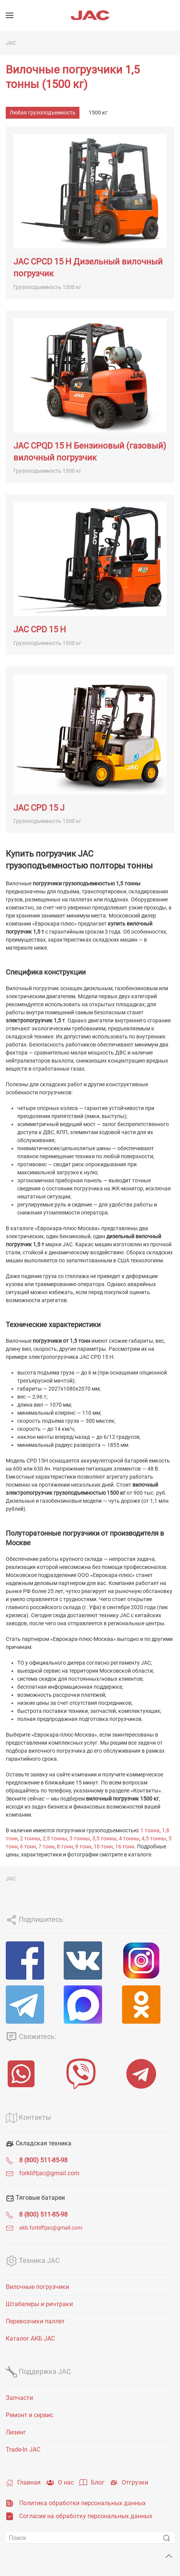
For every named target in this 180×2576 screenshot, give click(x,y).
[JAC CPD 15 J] (90, 749)
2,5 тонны (55, 1838)
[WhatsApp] (30, 2074)
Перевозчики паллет (35, 2321)
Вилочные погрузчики (37, 2286)
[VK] (90, 1960)
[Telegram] (32, 2004)
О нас (60, 2482)
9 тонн (83, 1846)
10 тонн (103, 1846)
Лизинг (16, 2432)
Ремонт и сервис (29, 2415)
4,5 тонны (154, 1838)
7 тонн (46, 1846)
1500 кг (98, 112)
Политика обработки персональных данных (82, 2503)
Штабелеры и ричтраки (39, 2304)
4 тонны (129, 1838)
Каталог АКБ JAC (30, 2338)
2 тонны (30, 1838)
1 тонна (150, 1830)
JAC (11, 43)
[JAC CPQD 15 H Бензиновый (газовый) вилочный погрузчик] (90, 396)
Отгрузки (129, 2482)
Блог (91, 2482)
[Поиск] (90, 2538)
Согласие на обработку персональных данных (85, 2516)
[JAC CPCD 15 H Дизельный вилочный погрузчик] (90, 212)
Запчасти (19, 2397)
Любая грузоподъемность (43, 112)
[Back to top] (168, 2556)
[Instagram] (148, 1960)
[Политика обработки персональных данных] (9, 2503)
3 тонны (79, 1838)
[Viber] (90, 2074)
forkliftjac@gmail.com (49, 2173)
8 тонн (65, 1846)
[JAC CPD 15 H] (90, 574)
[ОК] (148, 2004)
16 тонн (124, 1846)
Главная (23, 2482)
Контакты (28, 2117)
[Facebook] (32, 1960)
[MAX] (90, 2004)
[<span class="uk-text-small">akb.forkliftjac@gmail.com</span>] (9, 2227)
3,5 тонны (104, 1838)
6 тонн (28, 1846)
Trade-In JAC (23, 2449)
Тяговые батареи (35, 2197)
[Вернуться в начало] (90, 15)
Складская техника (38, 2143)
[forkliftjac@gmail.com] (9, 2173)
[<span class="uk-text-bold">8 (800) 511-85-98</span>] (9, 2160)
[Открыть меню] (9, 15)
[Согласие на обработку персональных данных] (9, 2516)
